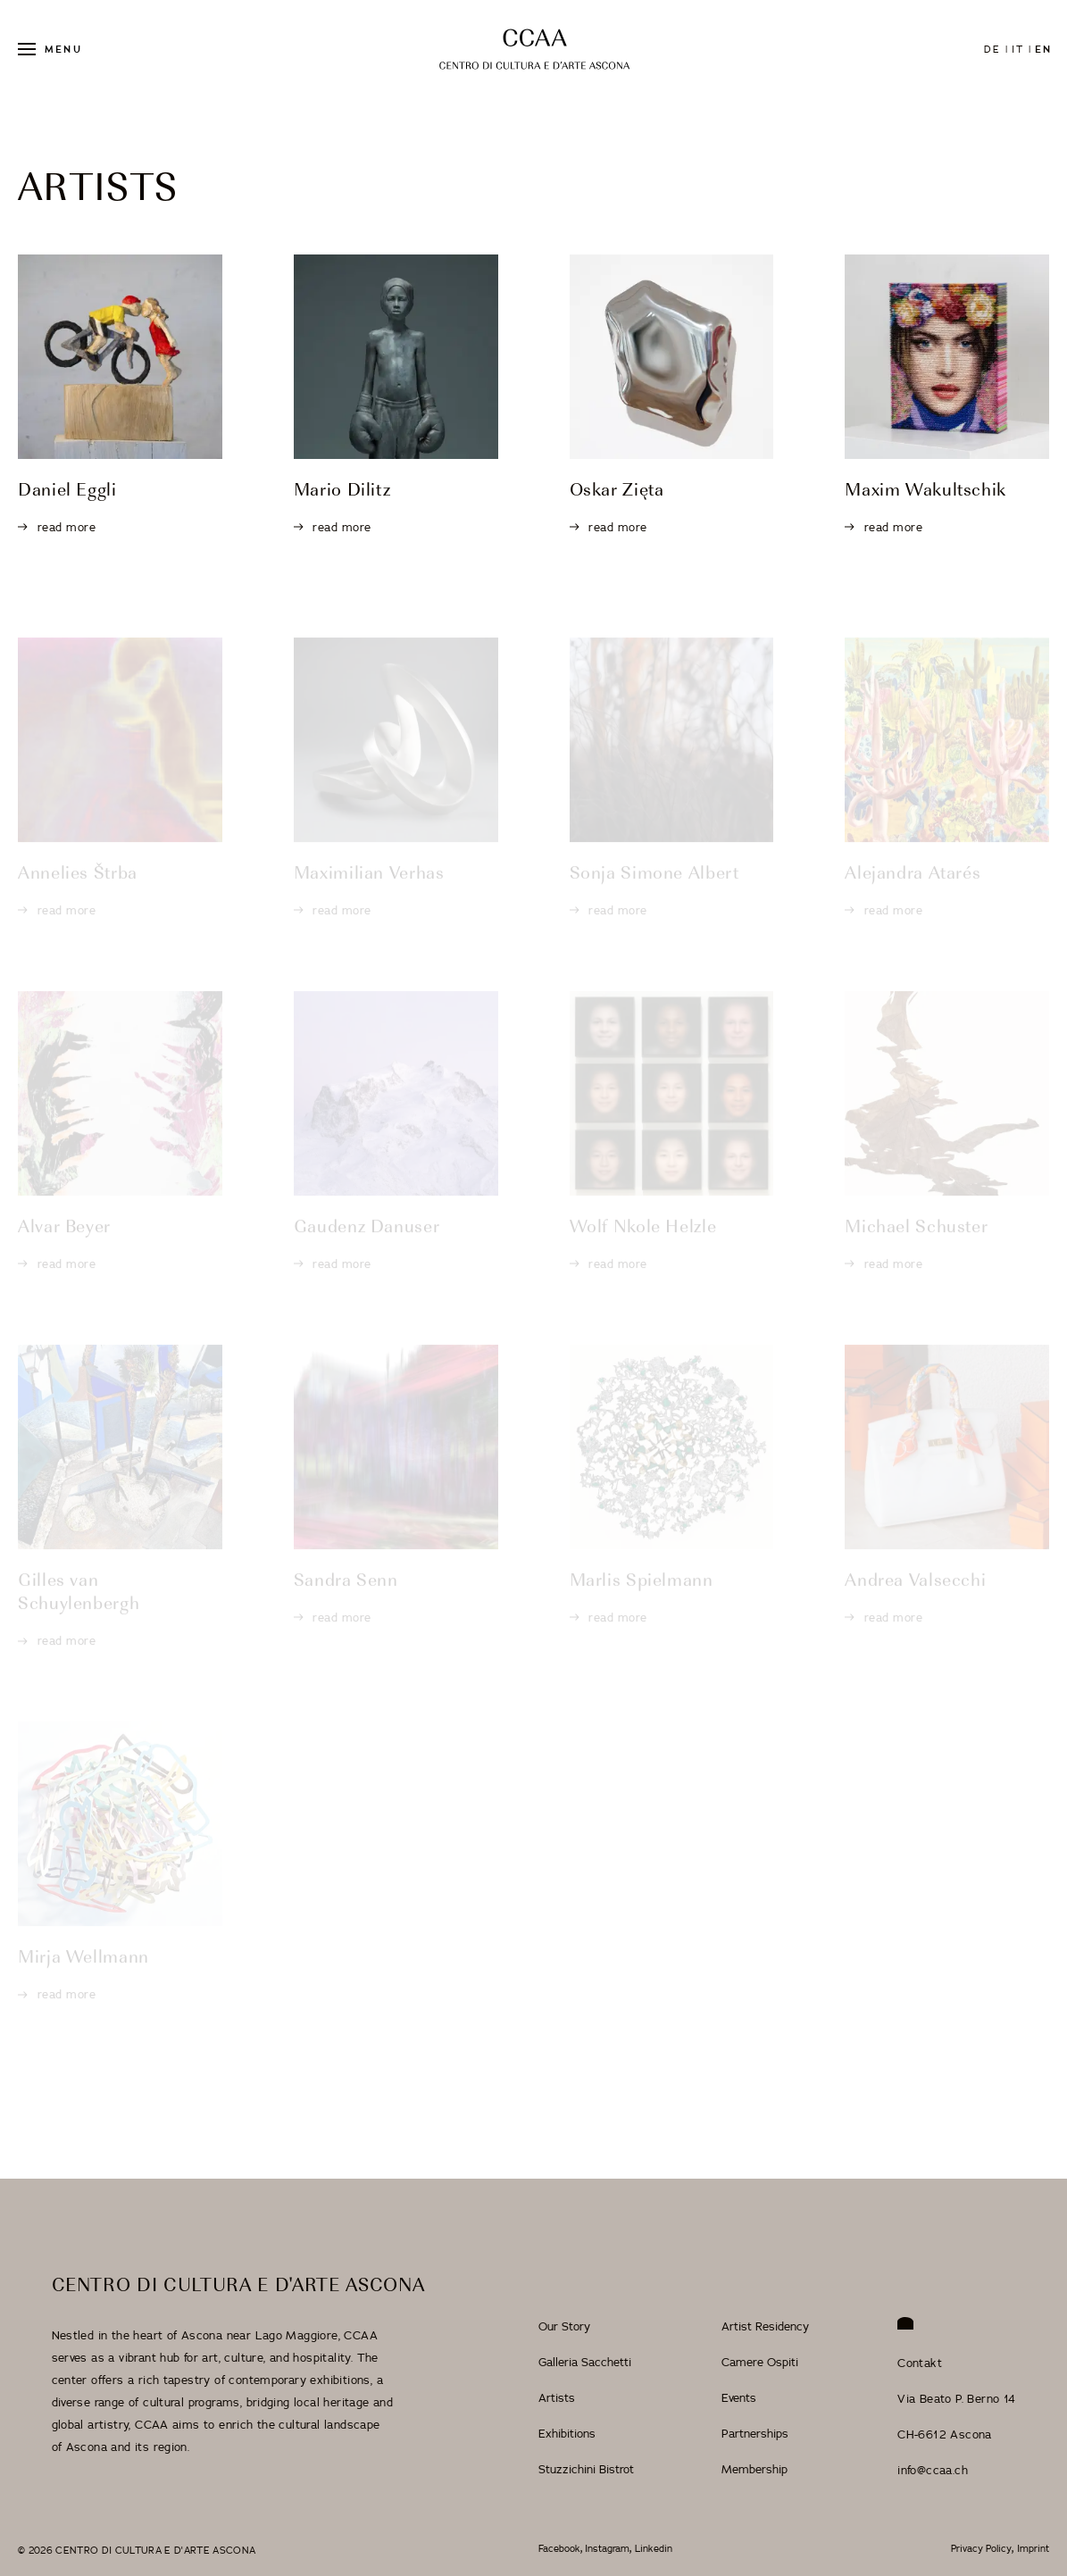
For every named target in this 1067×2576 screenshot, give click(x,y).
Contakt (919, 2362)
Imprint (1033, 2549)
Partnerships (754, 2433)
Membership (754, 2469)
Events (738, 2397)
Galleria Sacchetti (584, 2362)
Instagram (607, 2549)
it (1018, 49)
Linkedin (653, 2549)
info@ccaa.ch (932, 2470)
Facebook (559, 2549)
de (992, 49)
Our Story (564, 2326)
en (1043, 49)
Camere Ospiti (759, 2362)
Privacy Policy (981, 2549)
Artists (556, 2397)
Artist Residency (765, 2326)
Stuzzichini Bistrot (586, 2469)
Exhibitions (567, 2433)
